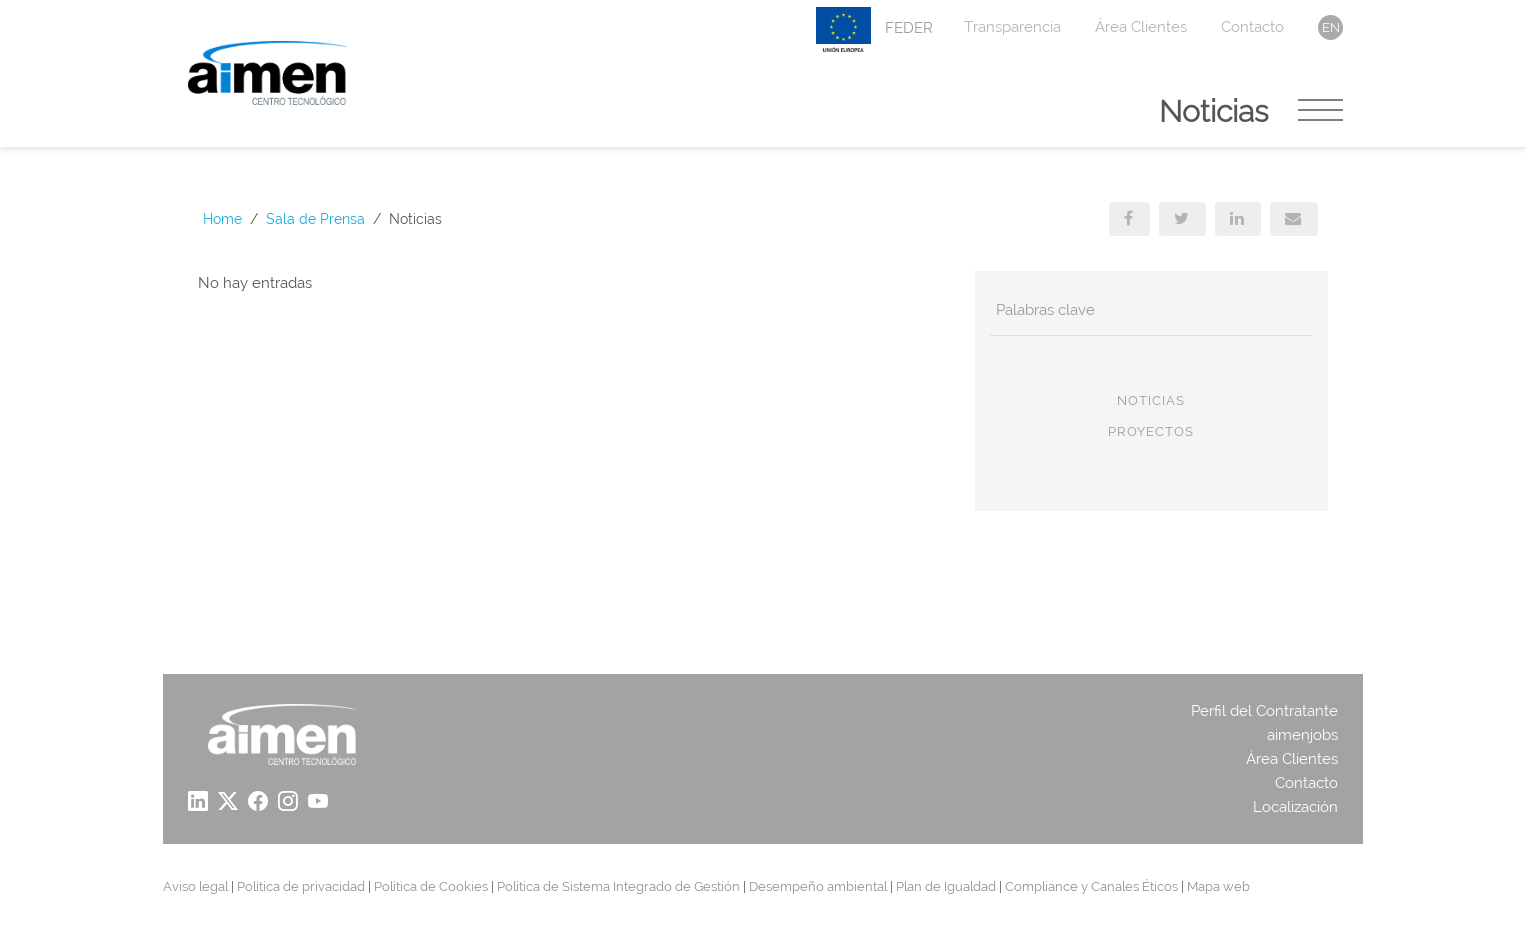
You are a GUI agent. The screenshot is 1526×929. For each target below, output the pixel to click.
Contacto (1252, 27)
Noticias (1151, 400)
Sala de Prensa (315, 219)
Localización (1295, 807)
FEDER (874, 29)
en (1331, 27)
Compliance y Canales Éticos (1091, 886)
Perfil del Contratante (1264, 711)
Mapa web (1218, 886)
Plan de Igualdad (946, 886)
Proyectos (1151, 431)
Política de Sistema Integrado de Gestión (618, 886)
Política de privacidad (301, 886)
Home (222, 219)
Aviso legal (195, 886)
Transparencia (1012, 27)
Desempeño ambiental (818, 886)
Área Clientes (1141, 27)
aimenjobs (1302, 735)
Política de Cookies (431, 886)
